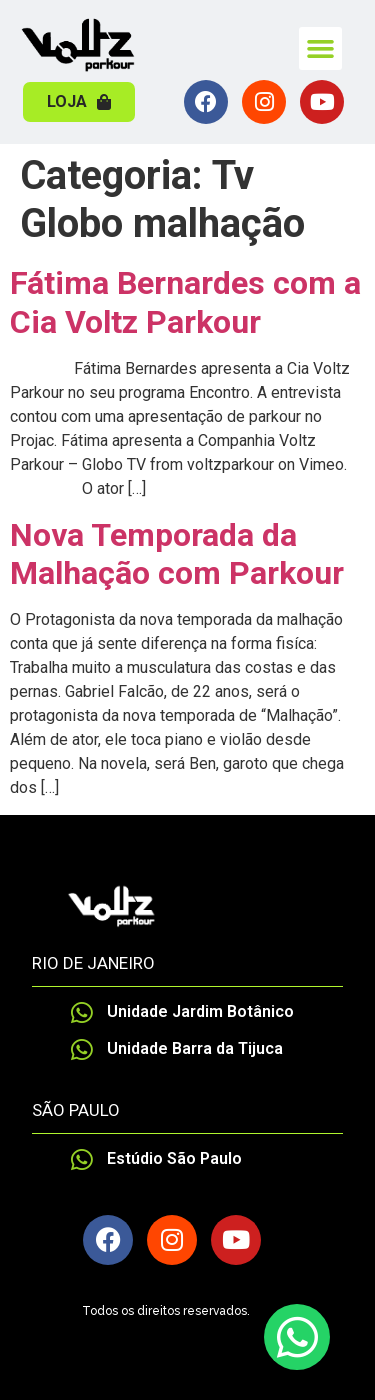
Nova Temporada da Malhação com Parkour (177, 554)
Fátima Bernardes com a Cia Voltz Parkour (185, 302)
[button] (321, 49)
